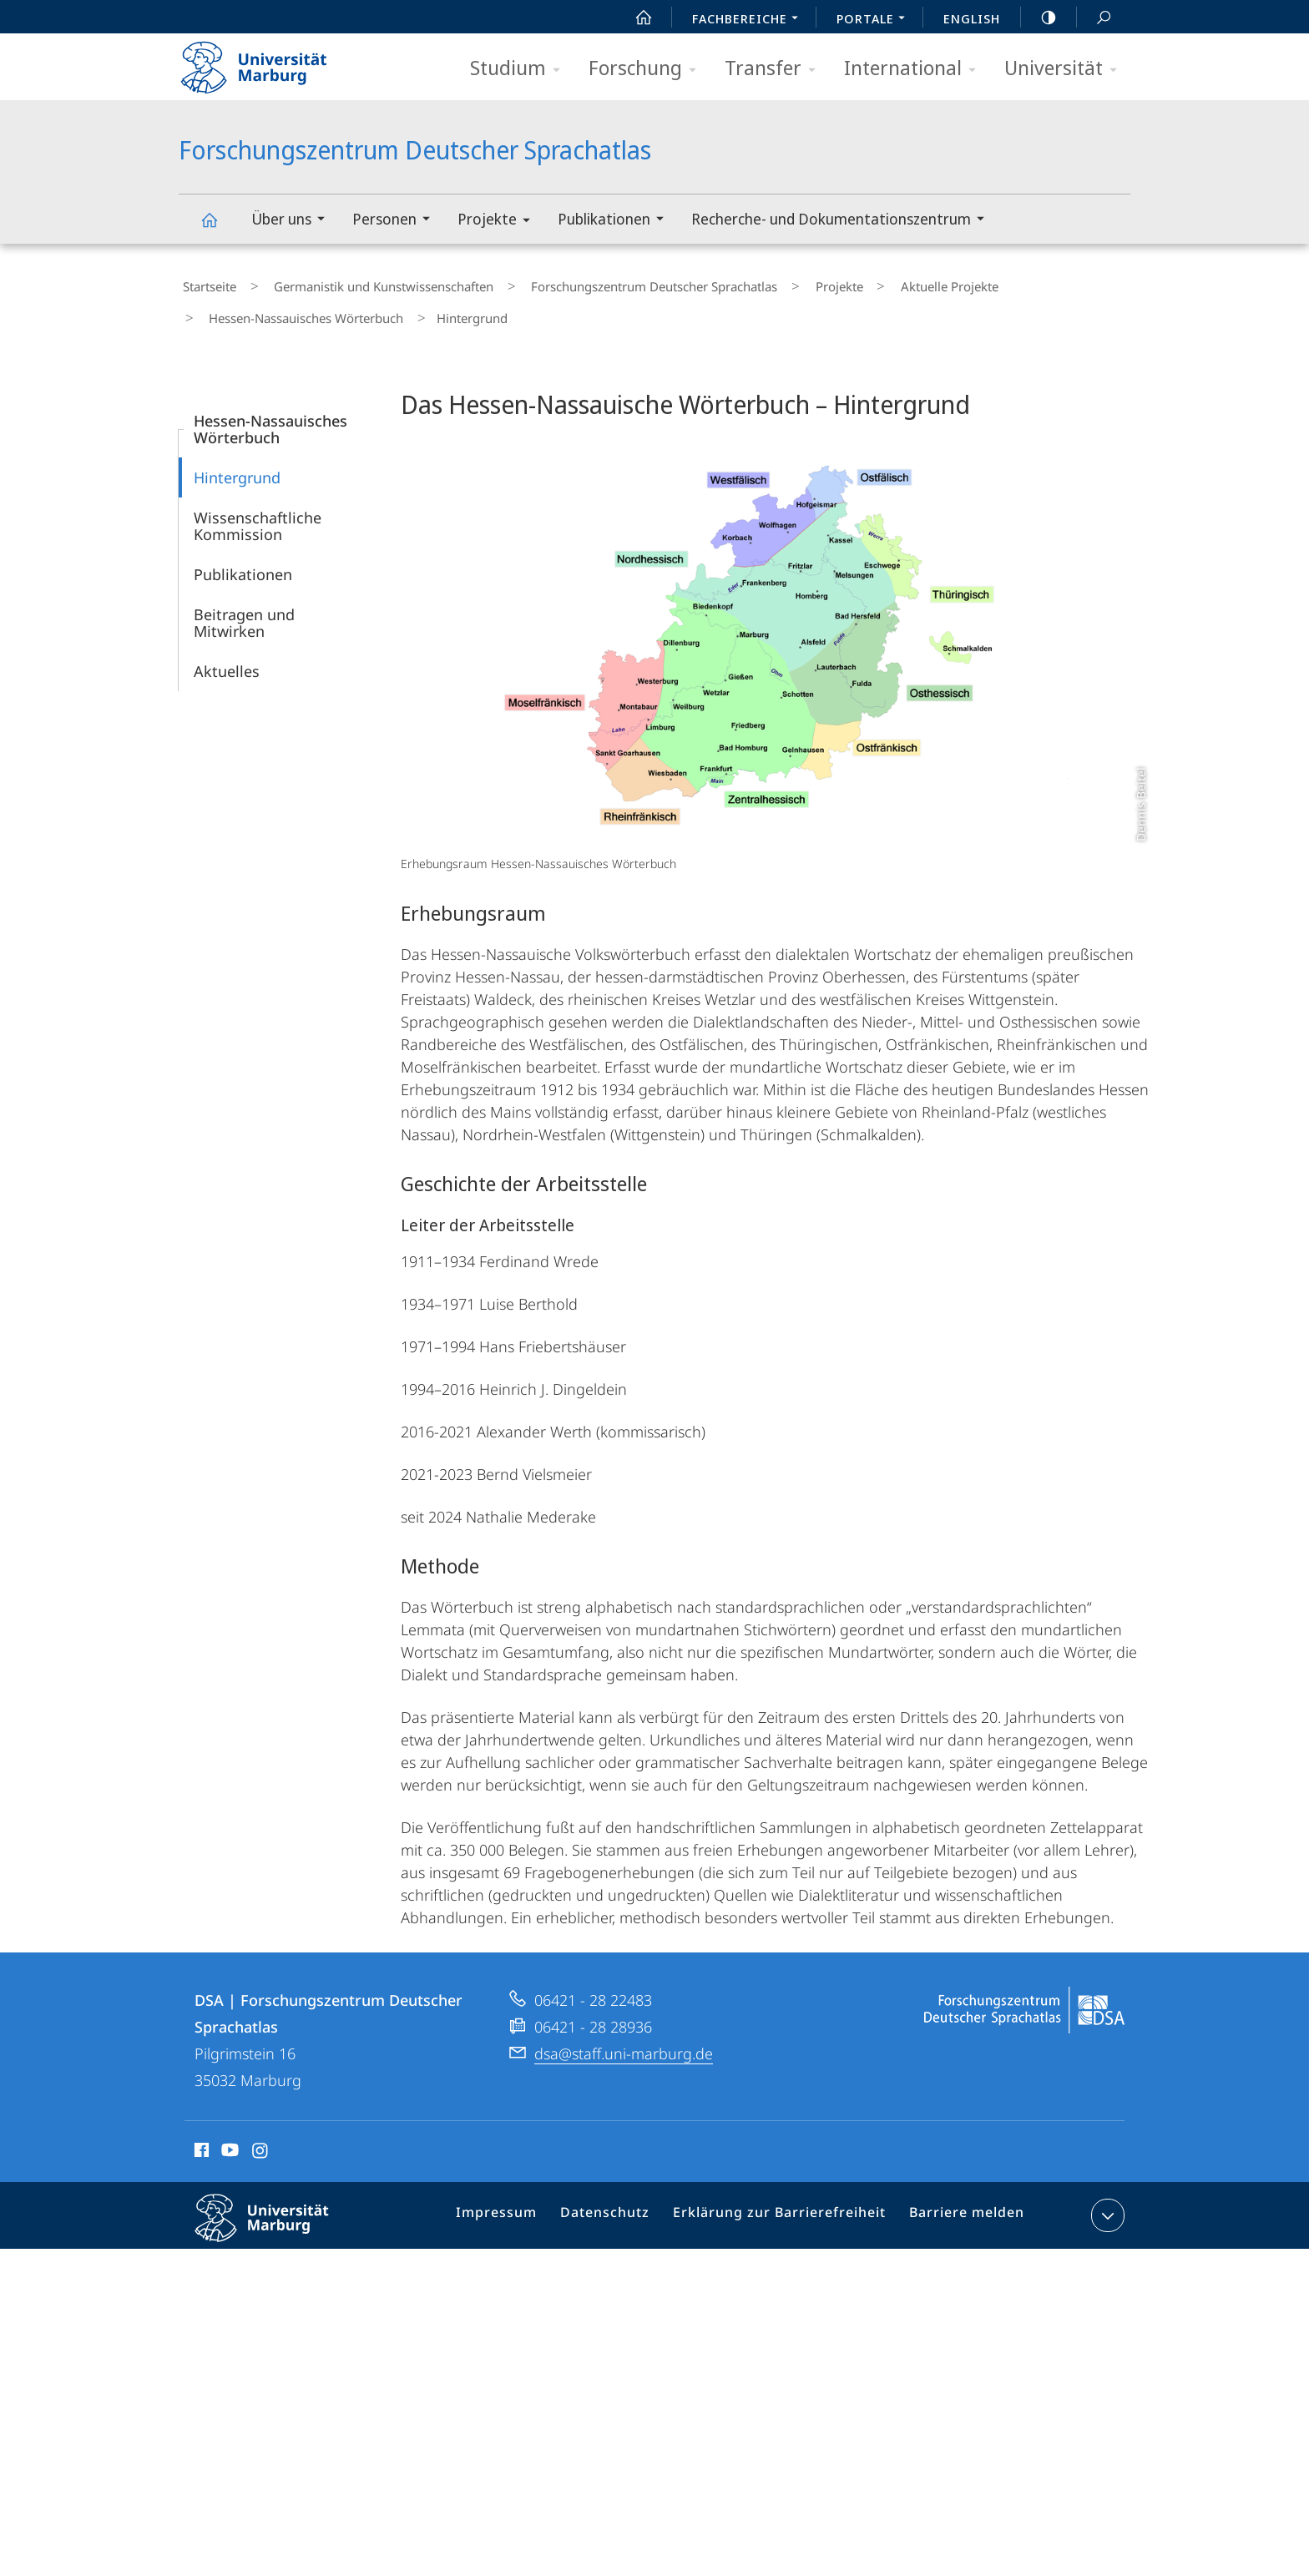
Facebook (200, 2137)
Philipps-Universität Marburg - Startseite (268, 62)
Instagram (260, 2137)
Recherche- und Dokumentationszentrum (843, 221)
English (971, 18)
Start (634, 17)
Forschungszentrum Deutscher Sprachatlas (219, 227)
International (915, 68)
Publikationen (616, 221)
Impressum (519, 2203)
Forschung (648, 68)
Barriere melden (959, 2203)
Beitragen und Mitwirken (244, 606)
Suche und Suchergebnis (1094, 18)
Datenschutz (621, 2203)
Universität (1066, 68)
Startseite (205, 283)
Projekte (499, 222)
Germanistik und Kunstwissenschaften (363, 283)
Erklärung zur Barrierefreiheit (784, 2203)
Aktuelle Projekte (881, 283)
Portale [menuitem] (875, 20)
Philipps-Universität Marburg (276, 2215)
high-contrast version (1039, 17)
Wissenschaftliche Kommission (257, 510)
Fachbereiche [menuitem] (749, 20)
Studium (520, 68)
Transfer (775, 68)
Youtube (228, 2137)
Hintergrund (237, 462)
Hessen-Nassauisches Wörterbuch (297, 307)
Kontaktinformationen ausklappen (1105, 2199)
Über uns (293, 221)
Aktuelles (227, 655)
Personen (396, 221)
